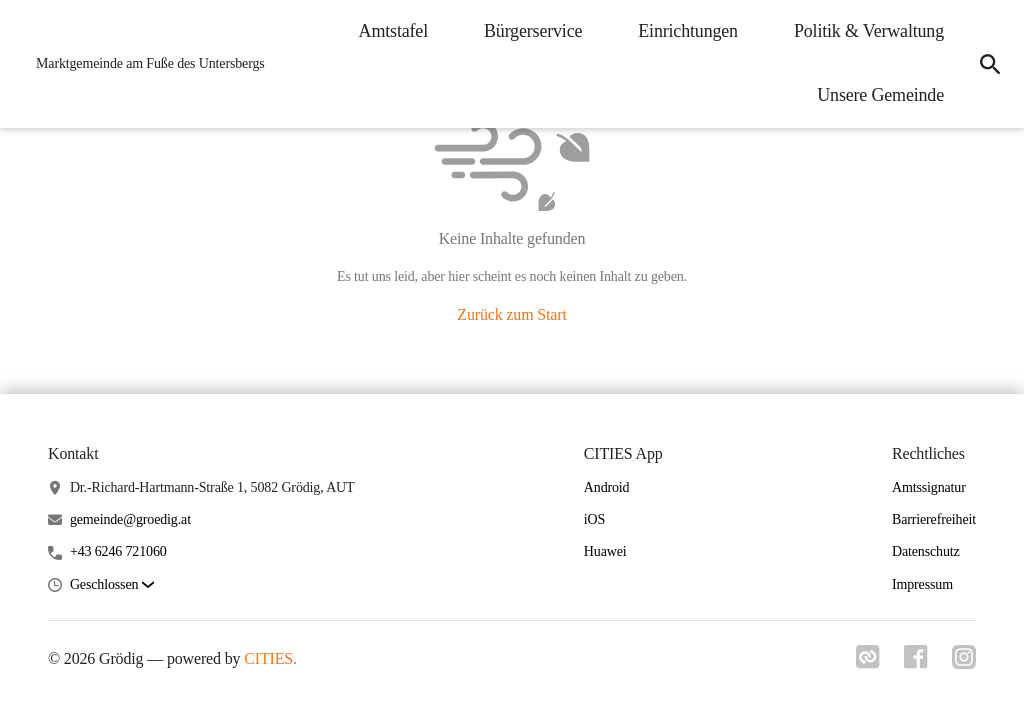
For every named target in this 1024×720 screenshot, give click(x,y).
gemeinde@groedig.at (130, 519)
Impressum (922, 584)
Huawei (605, 551)
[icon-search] (990, 64)
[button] (112, 585)
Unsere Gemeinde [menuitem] (880, 95)
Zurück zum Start (511, 314)
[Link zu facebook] (916, 663)
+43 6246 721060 (118, 551)
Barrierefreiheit (934, 519)
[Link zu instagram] (964, 663)
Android (607, 487)
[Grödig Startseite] (144, 64)
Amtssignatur (929, 487)
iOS (594, 519)
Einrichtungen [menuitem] (688, 31)
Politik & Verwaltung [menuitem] (869, 31)
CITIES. (270, 658)
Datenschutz (926, 551)
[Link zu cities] (868, 663)
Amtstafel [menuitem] (393, 31)
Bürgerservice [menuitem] (533, 31)
